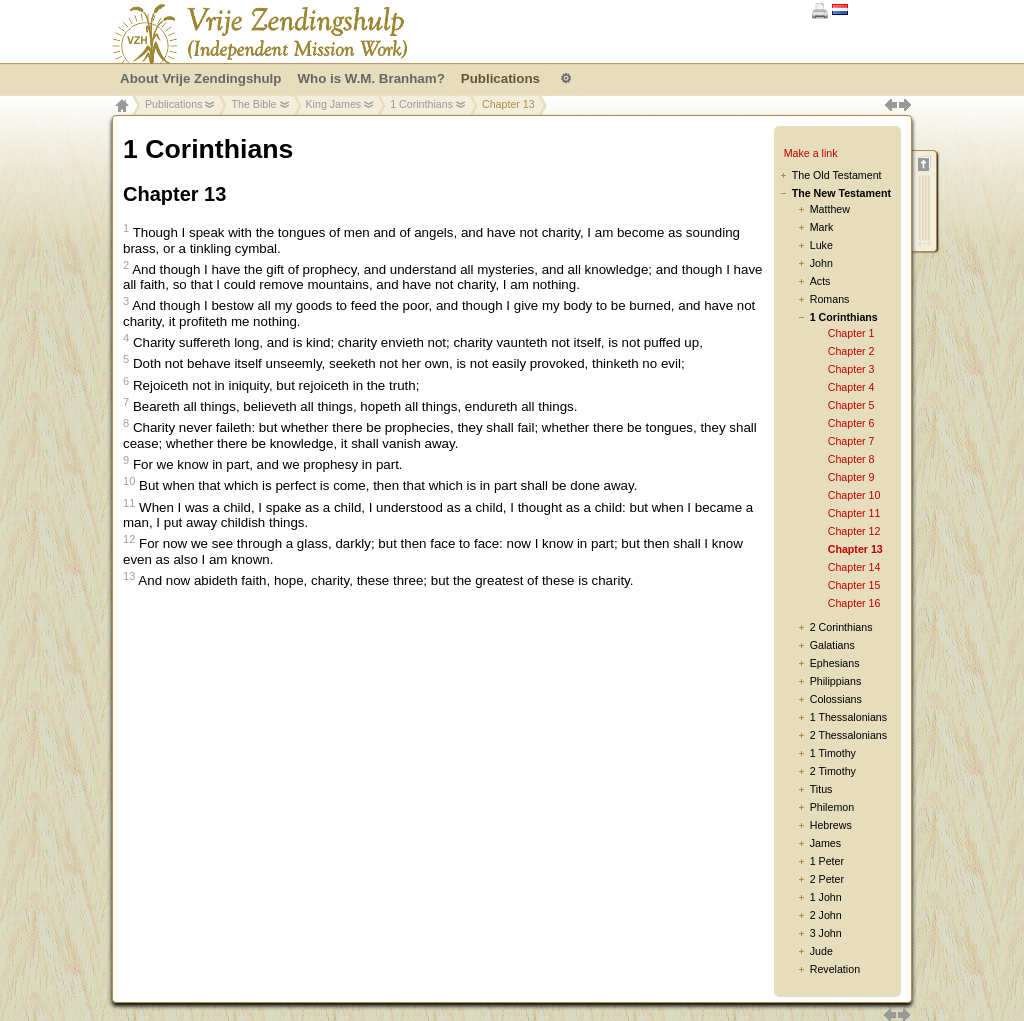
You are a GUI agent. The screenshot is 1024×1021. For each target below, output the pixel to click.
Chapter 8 (851, 459)
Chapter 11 (854, 513)
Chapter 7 (851, 441)
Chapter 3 (851, 369)
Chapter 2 (851, 351)
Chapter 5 (851, 405)
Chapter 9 (851, 477)
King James (334, 104)
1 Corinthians (421, 104)
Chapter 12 (854, 531)
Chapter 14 (854, 567)
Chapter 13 (855, 549)
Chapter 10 (854, 495)
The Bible (253, 104)
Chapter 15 (854, 585)
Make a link (811, 153)
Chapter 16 (854, 603)
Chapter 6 (851, 423)
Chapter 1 (851, 333)
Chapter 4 (851, 387)
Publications (173, 104)
